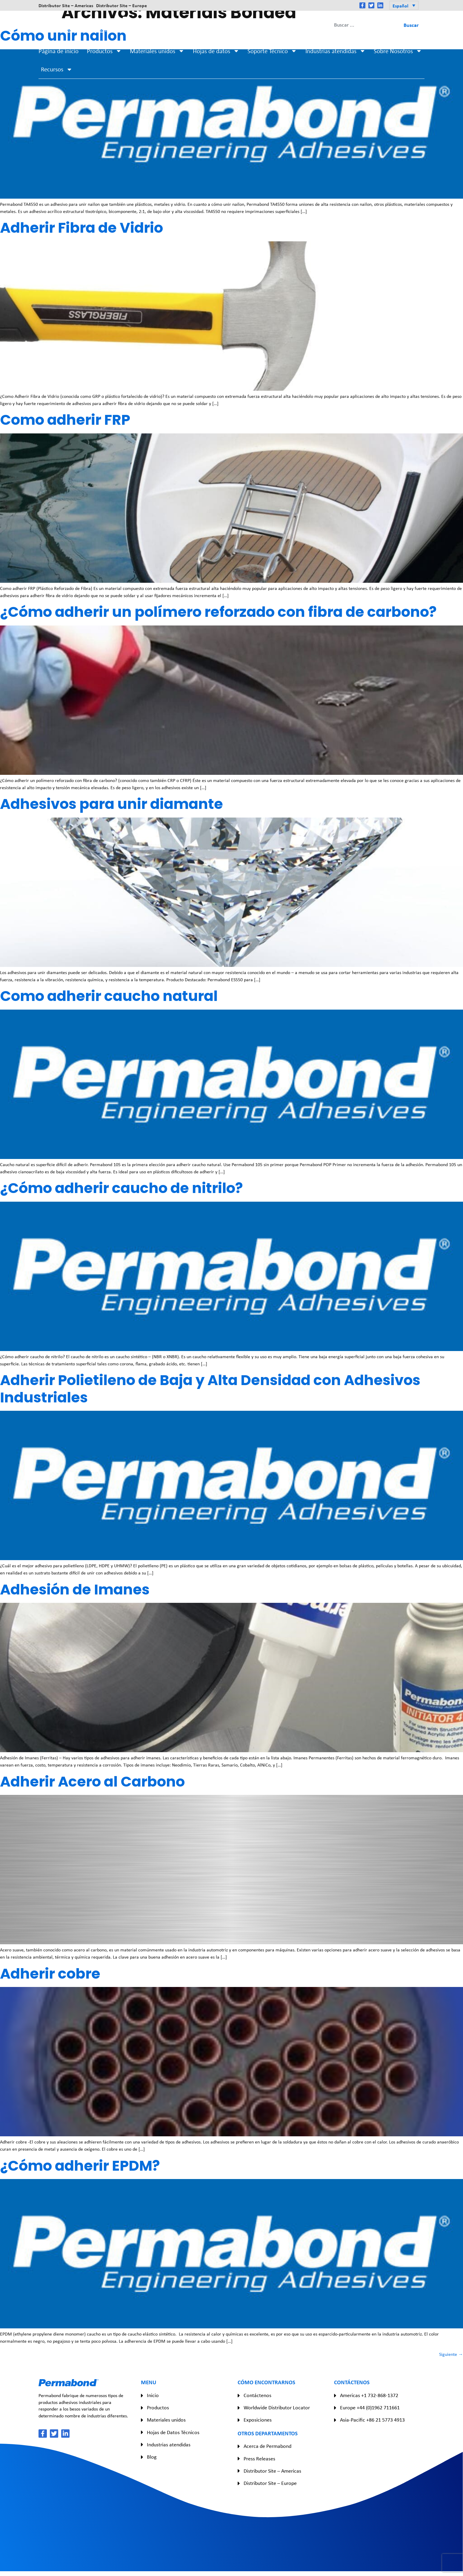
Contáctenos (257, 2395)
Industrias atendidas (335, 51)
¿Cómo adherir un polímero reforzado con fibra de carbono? (218, 612)
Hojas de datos (216, 51)
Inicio (153, 2395)
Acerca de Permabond (267, 2446)
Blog (151, 2456)
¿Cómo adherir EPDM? (80, 2166)
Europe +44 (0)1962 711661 (370, 2407)
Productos (104, 51)
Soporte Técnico (272, 51)
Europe (230, 24)
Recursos (57, 69)
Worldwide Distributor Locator (277, 2407)
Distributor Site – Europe (121, 5)
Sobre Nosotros (398, 51)
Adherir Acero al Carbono (92, 1782)
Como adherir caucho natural (109, 996)
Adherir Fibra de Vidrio (81, 228)
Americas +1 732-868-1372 (369, 2395)
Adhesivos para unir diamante (111, 804)
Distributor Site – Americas (66, 5)
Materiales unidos (157, 51)
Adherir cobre (50, 1974)
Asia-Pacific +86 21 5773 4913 (372, 2419)
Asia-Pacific (277, 24)
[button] (403, 5)
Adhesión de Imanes (75, 1590)
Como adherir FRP (65, 420)
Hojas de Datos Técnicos (173, 2432)
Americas (185, 24)
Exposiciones (258, 2419)
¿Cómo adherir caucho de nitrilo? (121, 1188)
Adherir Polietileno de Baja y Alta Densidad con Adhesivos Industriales (210, 1388)
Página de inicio (59, 51)
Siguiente (451, 2354)
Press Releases (259, 2458)
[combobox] (364, 24)
